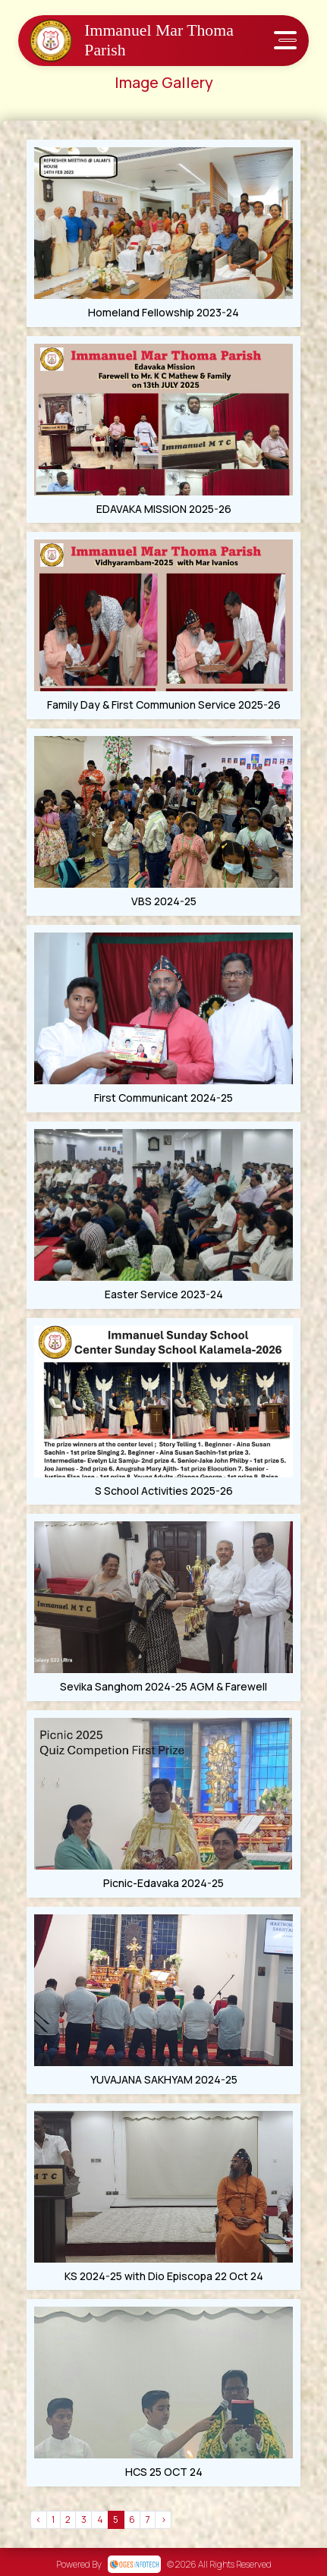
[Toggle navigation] (285, 40)
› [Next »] (163, 2519)
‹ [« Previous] (38, 2519)
